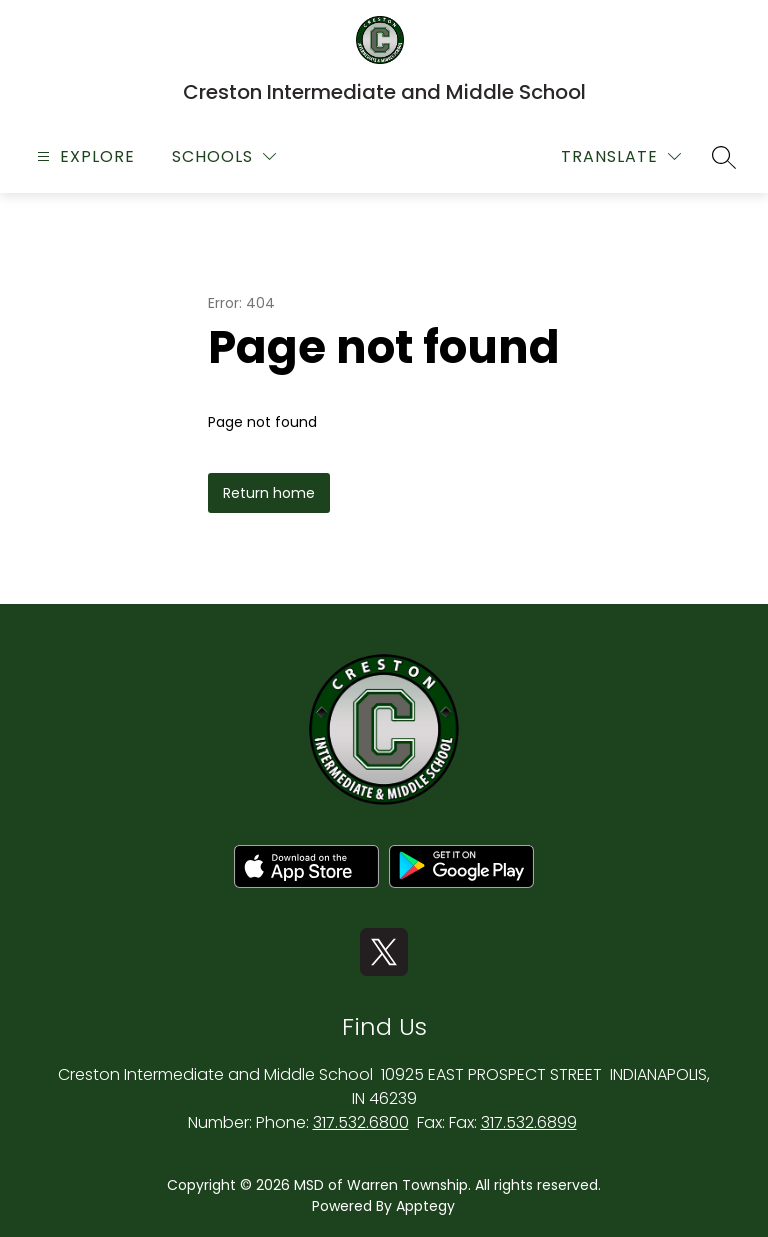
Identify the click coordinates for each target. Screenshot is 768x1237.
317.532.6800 (361, 1122)
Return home (269, 493)
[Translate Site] (621, 156)
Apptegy (425, 1206)
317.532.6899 (529, 1122)
